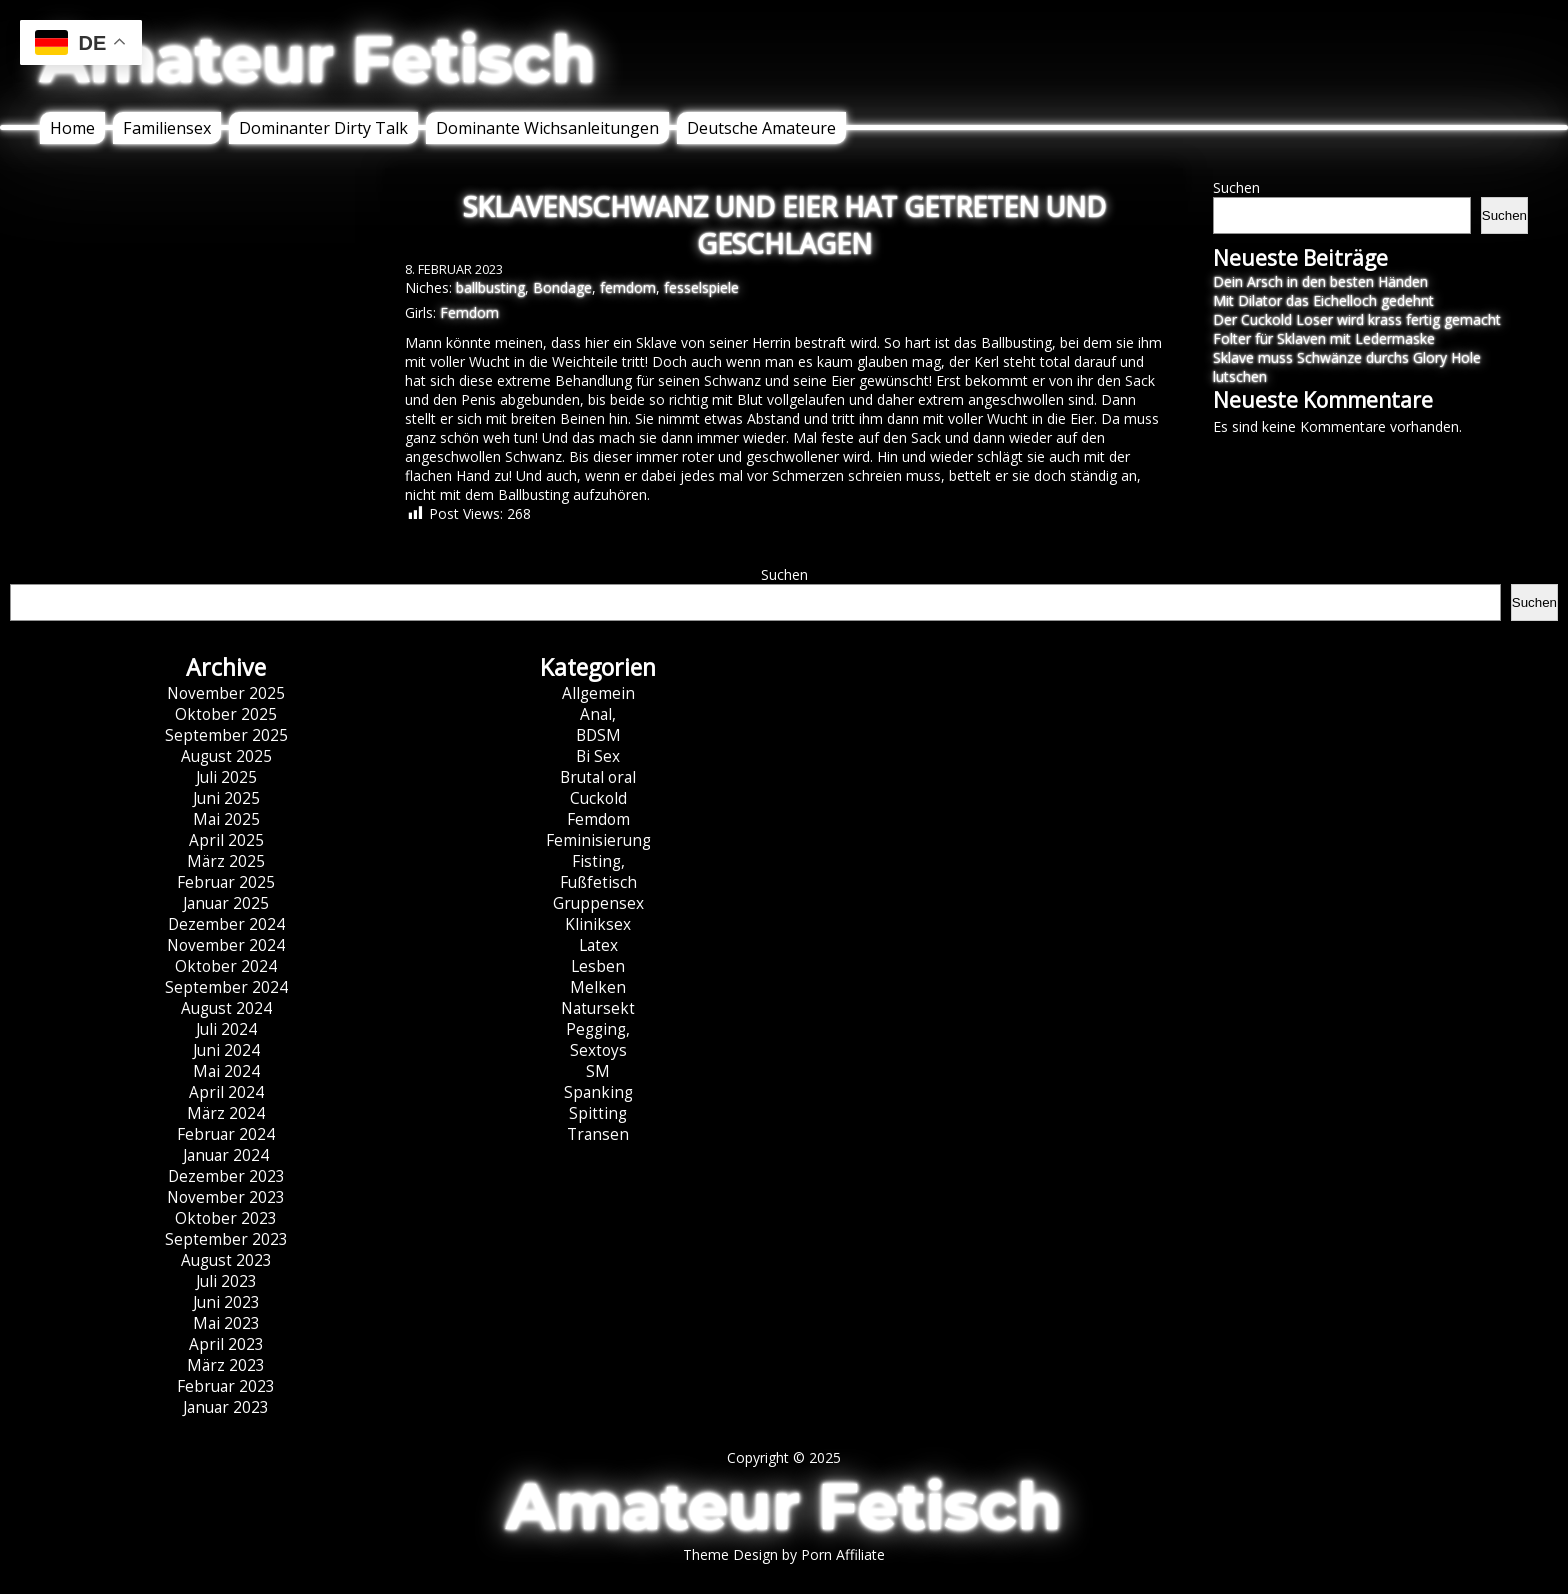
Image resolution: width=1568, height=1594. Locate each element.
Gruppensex (598, 903)
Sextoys (598, 1050)
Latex (598, 945)
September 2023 (226, 1239)
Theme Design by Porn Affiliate (784, 1554)
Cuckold (598, 798)
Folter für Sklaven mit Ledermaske (1324, 338)
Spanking (598, 1092)
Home (72, 128)
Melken (598, 987)
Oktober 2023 (226, 1218)
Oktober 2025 (226, 714)
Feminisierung (598, 840)
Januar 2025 (226, 903)
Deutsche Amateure (761, 128)
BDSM (598, 735)
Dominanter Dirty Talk (323, 128)
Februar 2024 (226, 1134)
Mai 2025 (226, 819)
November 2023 (226, 1197)
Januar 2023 (226, 1407)
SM (598, 1071)
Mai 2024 (226, 1071)
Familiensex (167, 128)
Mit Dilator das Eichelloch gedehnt (1323, 300)
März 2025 (226, 861)
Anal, (598, 714)
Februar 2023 (226, 1386)
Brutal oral (598, 777)
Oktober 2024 (226, 966)
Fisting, (598, 861)
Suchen (1236, 187)
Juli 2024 (226, 1029)
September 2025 (226, 735)
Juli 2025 (226, 777)
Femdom (469, 312)
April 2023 (226, 1344)
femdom (628, 287)
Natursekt (598, 1008)
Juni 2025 (226, 798)
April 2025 (226, 840)
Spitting (598, 1113)
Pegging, (598, 1029)
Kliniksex (598, 924)
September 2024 (226, 987)
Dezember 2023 (226, 1176)
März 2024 (226, 1113)
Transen (598, 1134)
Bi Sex (598, 756)
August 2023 (226, 1260)
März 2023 (226, 1365)
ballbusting (490, 287)
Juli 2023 (226, 1281)
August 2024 (226, 1008)
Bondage (562, 287)
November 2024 (226, 945)
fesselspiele (701, 287)
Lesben (598, 966)
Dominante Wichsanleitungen (547, 128)
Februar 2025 (226, 882)
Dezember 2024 (226, 924)
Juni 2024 (226, 1050)
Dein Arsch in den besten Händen (1320, 281)
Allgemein (598, 693)
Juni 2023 (226, 1302)
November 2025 (226, 693)
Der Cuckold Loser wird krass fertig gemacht (1357, 319)
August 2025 (226, 756)
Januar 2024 (226, 1155)
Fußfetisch (598, 882)
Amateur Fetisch (318, 59)
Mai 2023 (226, 1323)
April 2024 (226, 1092)
